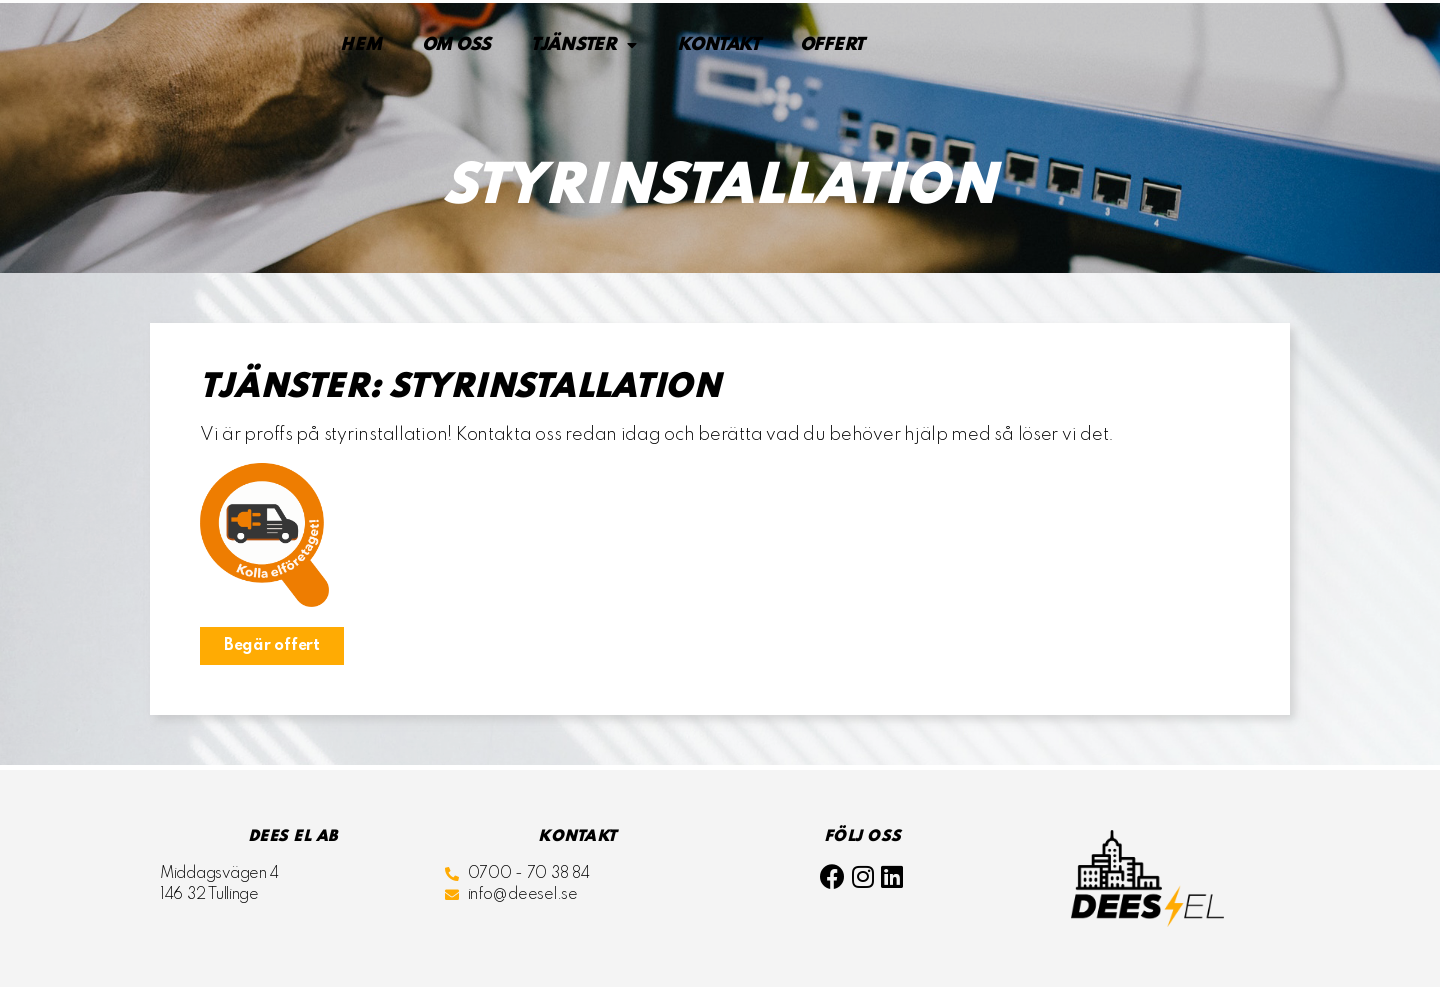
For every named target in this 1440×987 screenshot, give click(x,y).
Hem (360, 45)
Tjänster (584, 45)
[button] (272, 646)
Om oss (456, 45)
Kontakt (718, 45)
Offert (832, 45)
